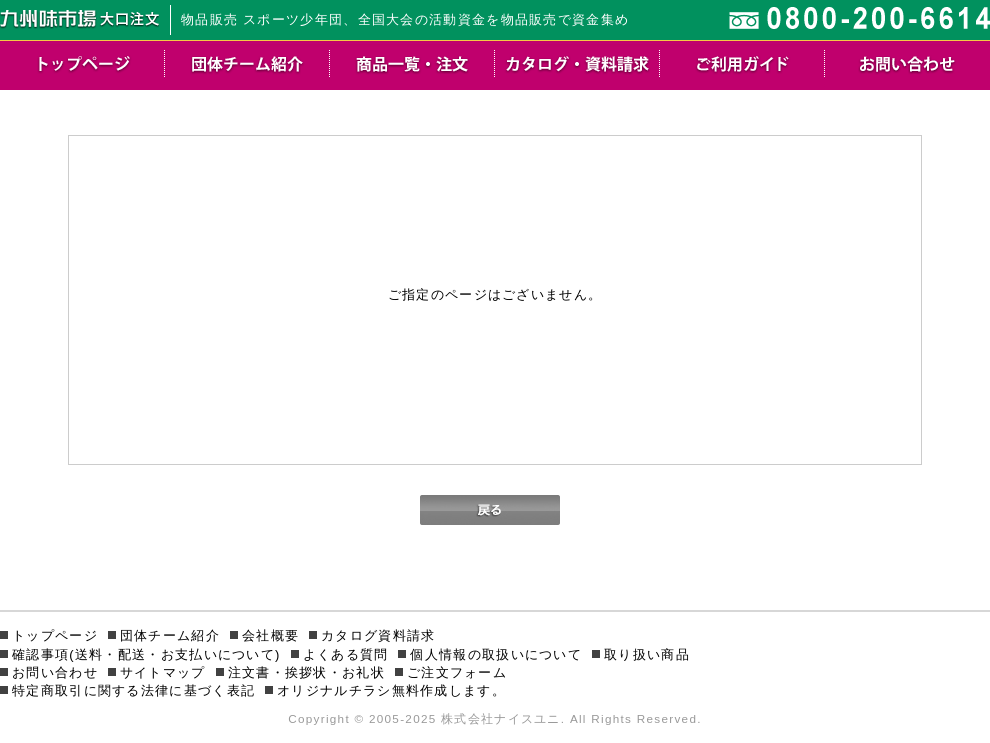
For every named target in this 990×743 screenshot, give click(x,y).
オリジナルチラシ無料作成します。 (391, 690)
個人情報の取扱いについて (496, 654)
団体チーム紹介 (170, 635)
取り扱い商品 (647, 654)
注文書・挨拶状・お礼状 (306, 672)
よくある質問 (346, 654)
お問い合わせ (55, 672)
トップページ (55, 635)
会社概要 (270, 635)
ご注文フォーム (457, 672)
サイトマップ (163, 672)
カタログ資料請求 (378, 635)
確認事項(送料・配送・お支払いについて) (146, 654)
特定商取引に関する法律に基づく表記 (133, 690)
